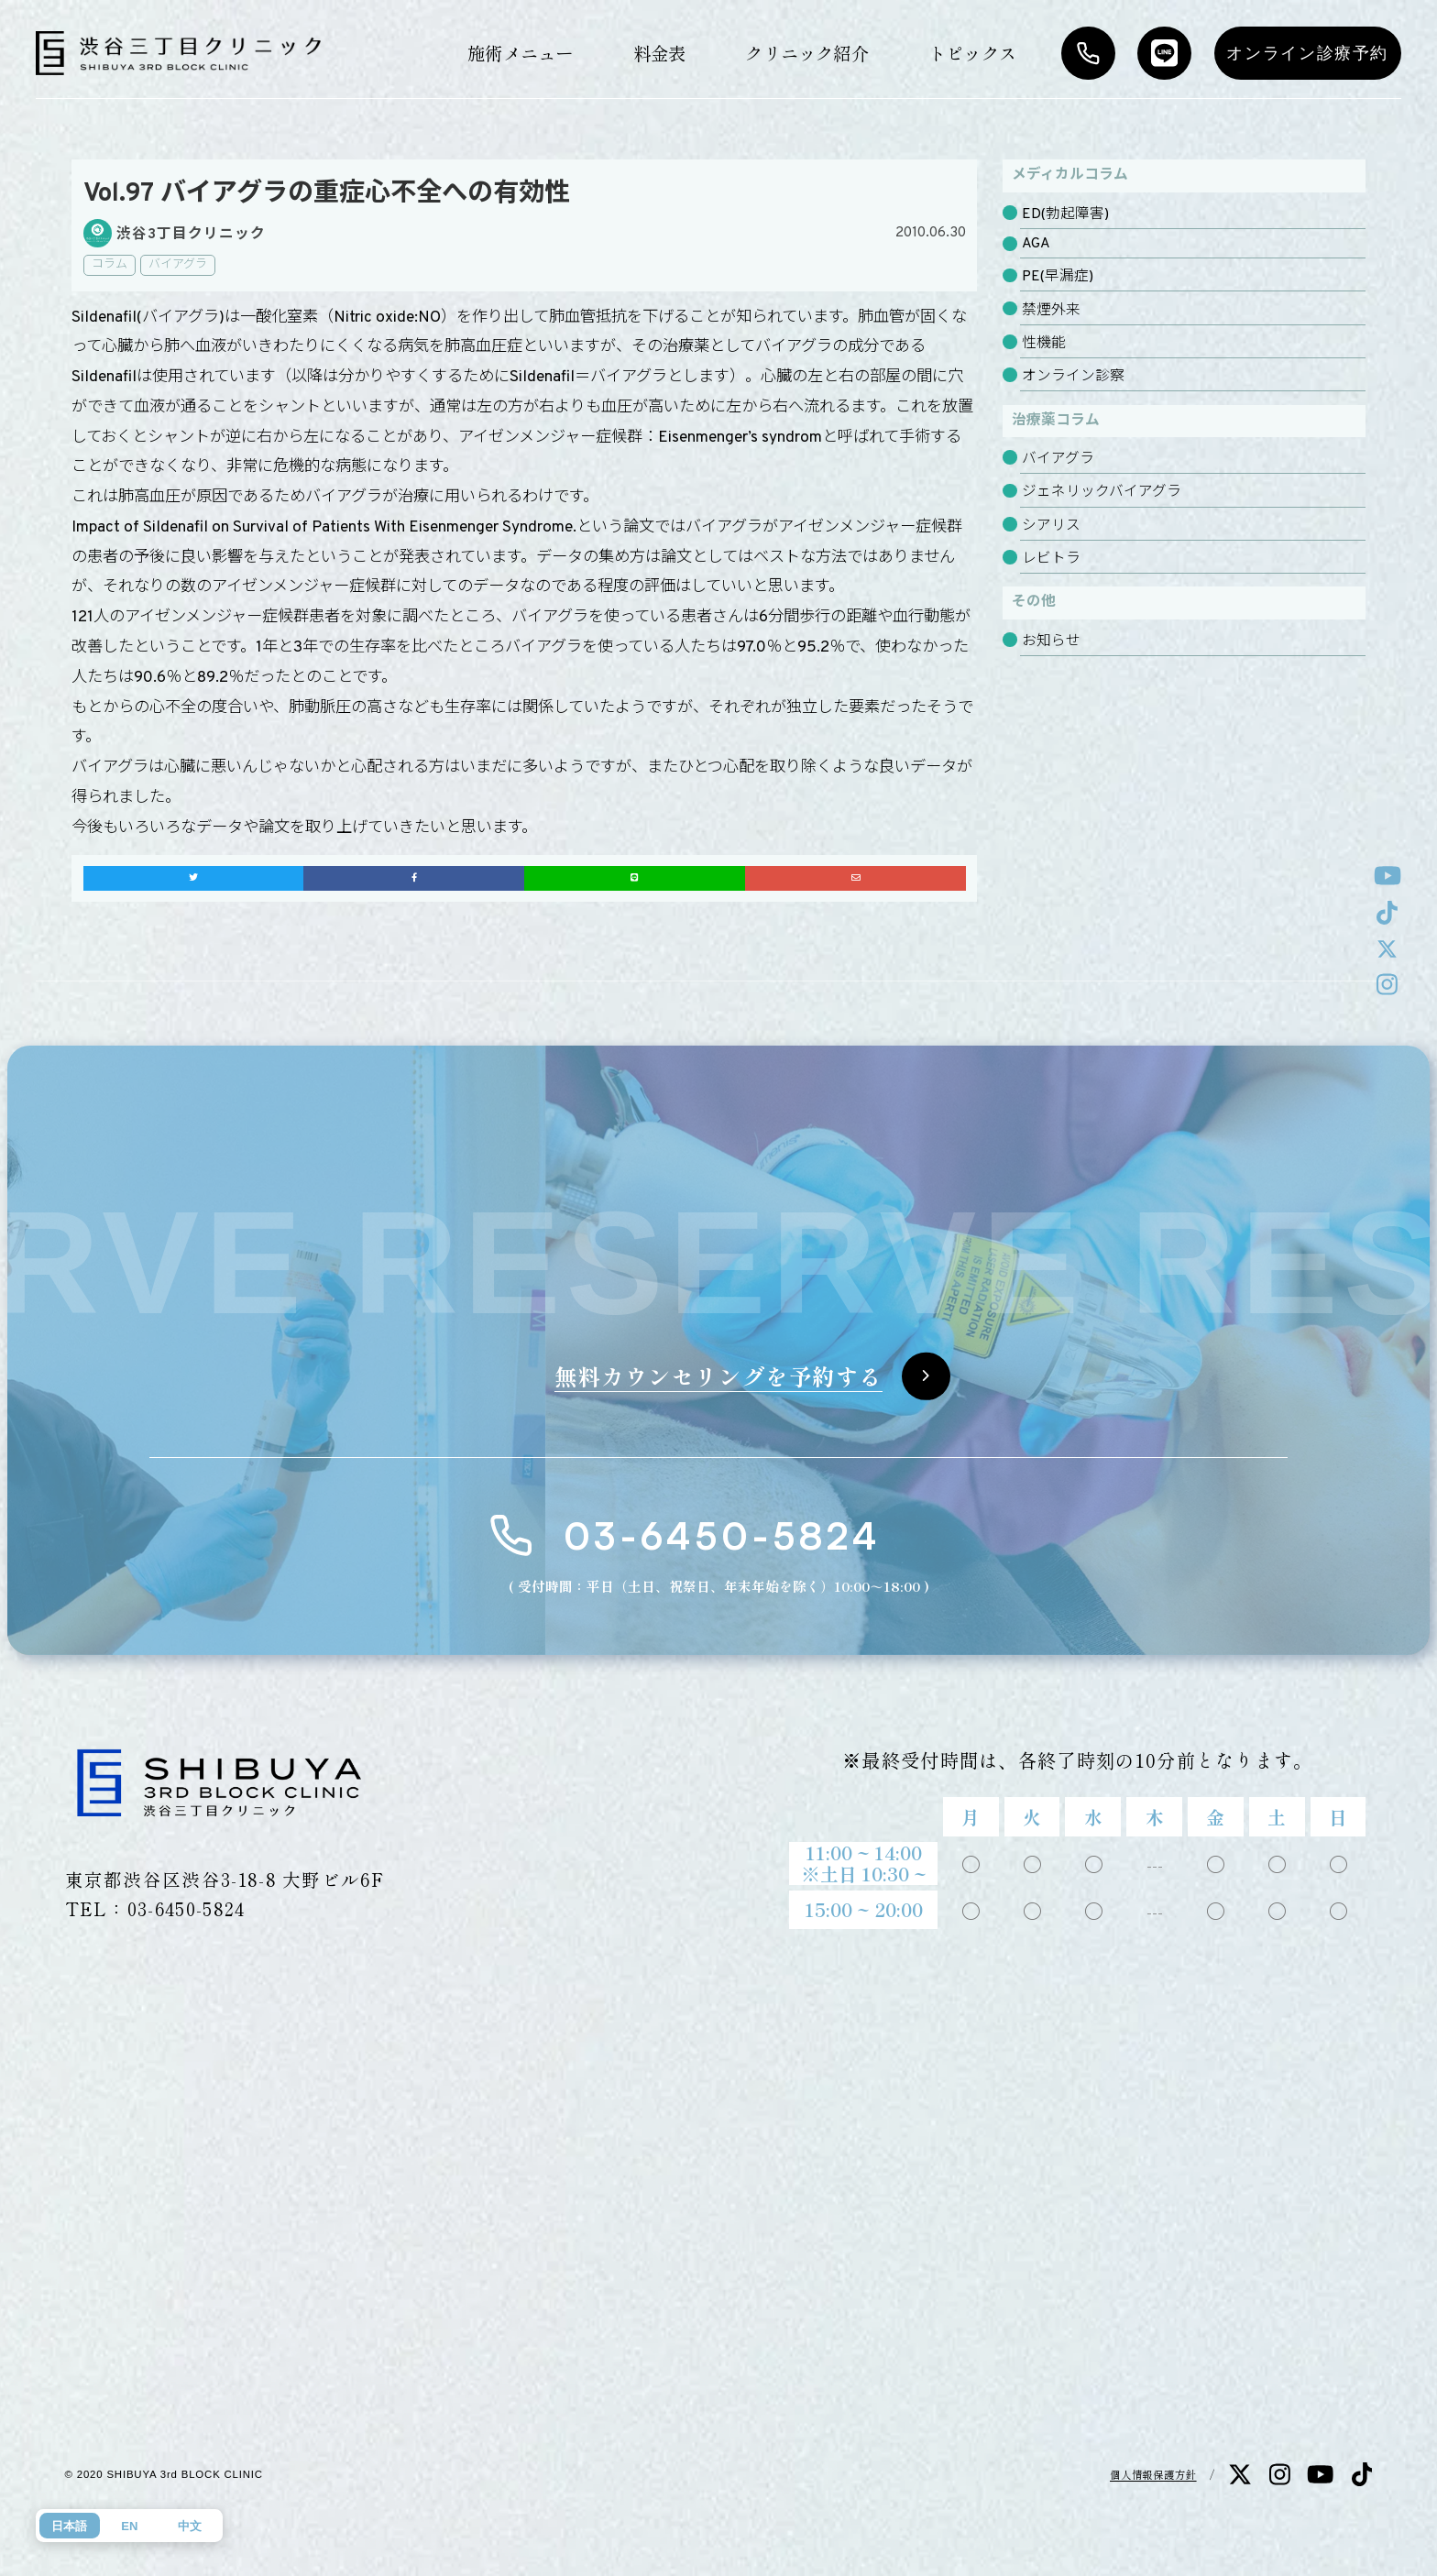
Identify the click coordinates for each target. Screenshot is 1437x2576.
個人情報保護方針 (1153, 2474)
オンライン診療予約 (1307, 53)
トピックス (972, 52)
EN (129, 2526)
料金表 (659, 52)
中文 (190, 2526)
